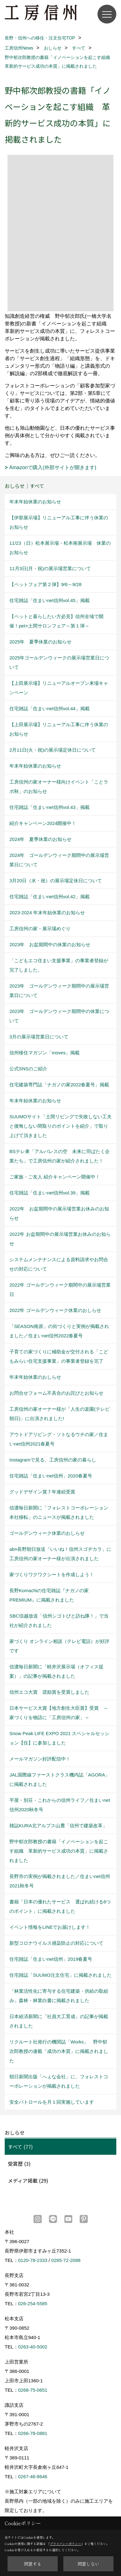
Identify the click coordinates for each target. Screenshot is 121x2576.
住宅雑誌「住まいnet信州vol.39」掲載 (49, 1192)
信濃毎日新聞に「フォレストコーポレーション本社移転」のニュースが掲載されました (58, 1512)
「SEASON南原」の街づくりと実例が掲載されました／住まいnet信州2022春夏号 (59, 1331)
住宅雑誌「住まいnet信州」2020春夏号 (50, 1475)
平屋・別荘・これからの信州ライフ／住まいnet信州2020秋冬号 (59, 1804)
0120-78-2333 (32, 2260)
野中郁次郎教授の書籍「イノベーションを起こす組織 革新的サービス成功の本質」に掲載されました (58, 1851)
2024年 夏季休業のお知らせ (40, 839)
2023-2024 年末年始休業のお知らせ (47, 912)
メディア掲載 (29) (28, 2180)
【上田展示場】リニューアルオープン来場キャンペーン (58, 687)
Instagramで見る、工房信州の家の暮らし (52, 1459)
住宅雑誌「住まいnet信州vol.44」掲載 (49, 708)
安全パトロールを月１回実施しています (51, 2102)
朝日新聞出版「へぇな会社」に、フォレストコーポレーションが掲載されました (58, 2081)
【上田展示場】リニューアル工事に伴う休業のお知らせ (58, 729)
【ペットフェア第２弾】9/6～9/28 (45, 584)
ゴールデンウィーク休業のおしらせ (47, 1533)
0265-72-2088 (65, 2260)
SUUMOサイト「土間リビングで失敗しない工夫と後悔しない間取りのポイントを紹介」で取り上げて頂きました (60, 1126)
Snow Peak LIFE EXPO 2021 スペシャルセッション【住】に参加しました (59, 1738)
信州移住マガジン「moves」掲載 (44, 1052)
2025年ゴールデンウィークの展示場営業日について (59, 662)
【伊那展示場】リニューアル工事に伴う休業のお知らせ (58, 522)
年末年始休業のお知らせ (35, 501)
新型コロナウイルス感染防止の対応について (56, 1943)
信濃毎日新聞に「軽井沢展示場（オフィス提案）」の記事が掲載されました (56, 1671)
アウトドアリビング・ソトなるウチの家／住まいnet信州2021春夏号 (58, 1439)
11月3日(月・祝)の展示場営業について (50, 568)
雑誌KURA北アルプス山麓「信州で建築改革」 (58, 1825)
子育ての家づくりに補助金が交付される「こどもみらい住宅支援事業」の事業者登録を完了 (58, 1356)
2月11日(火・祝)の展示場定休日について (52, 750)
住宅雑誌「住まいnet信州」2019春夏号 (50, 1959)
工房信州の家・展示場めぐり (40, 928)
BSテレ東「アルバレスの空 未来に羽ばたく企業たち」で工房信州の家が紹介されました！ (59, 1156)
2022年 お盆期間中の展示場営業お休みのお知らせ (59, 1213)
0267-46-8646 (32, 2476)
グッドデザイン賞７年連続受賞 (42, 1491)
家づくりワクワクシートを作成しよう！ (51, 1574)
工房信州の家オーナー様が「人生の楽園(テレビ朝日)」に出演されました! (59, 1413)
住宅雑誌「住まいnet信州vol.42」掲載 (49, 896)
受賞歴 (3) (19, 2163)
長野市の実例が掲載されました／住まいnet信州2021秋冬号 (59, 1881)
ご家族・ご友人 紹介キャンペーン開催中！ (54, 1176)
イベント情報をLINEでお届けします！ (49, 1927)
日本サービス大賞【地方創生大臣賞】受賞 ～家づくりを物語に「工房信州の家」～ (58, 1712)
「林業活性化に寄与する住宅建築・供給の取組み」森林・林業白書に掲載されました (58, 1995)
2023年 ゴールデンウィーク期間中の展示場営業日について (59, 990)
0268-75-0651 (32, 2390)
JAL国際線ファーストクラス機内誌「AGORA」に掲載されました (59, 1779)
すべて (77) (20, 2146)
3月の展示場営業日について (38, 1036)
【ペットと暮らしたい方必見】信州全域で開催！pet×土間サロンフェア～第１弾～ (56, 621)
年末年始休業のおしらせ (35, 1377)
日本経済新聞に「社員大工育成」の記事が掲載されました (58, 2021)
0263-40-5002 (32, 2346)
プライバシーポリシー (65, 2543)
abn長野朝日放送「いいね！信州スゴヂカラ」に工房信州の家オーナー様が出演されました (60, 1553)
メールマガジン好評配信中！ (40, 1758)
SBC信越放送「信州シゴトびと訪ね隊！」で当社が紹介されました (58, 1620)
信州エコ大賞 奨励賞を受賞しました (49, 1692)
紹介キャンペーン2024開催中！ (42, 823)
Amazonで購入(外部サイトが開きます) (52, 467)
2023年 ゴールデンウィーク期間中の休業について (59, 1016)
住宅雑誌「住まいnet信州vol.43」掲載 (49, 807)
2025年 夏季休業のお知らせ (40, 641)
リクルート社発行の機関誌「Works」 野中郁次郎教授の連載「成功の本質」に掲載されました (58, 2051)
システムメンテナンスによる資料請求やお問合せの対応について (58, 1264)
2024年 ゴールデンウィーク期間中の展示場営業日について (59, 860)
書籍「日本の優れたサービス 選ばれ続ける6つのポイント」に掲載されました (60, 1906)
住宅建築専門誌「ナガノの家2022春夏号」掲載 (59, 1084)
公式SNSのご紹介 (28, 1068)
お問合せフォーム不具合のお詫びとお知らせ (56, 1393)
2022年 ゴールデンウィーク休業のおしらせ (55, 1310)
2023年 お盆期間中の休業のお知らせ (49, 944)
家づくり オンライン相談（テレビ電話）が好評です (59, 1646)
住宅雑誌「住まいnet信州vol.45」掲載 (49, 600)
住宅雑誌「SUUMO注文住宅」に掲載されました (60, 1975)
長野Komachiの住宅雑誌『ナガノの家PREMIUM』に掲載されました (49, 1595)
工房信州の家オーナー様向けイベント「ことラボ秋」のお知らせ (58, 786)
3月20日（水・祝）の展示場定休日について (55, 880)
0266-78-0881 (32, 2433)
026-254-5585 (32, 2303)
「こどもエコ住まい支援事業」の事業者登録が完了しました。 (58, 965)
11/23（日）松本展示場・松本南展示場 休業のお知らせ (60, 547)
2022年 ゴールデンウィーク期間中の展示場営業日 (60, 1289)
